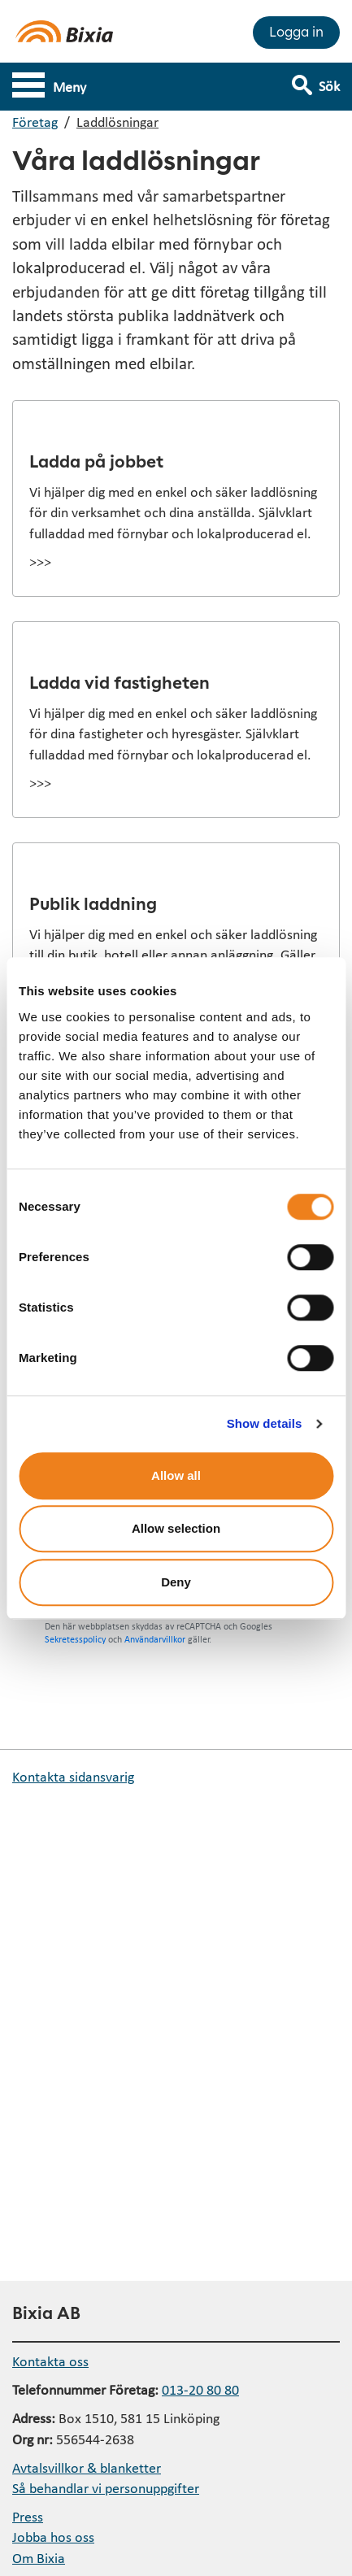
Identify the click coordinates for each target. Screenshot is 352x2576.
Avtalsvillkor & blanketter (86, 2467)
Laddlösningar (117, 121)
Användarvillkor (154, 1639)
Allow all (176, 1475)
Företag (35, 121)
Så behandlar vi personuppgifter (105, 2488)
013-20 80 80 (200, 2389)
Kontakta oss (50, 2361)
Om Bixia (38, 2557)
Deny (176, 1582)
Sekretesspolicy (75, 1639)
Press (27, 2516)
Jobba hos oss (53, 2536)
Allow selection (176, 1528)
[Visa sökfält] (327, 79)
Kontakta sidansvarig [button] (73, 1776)
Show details (264, 1423)
